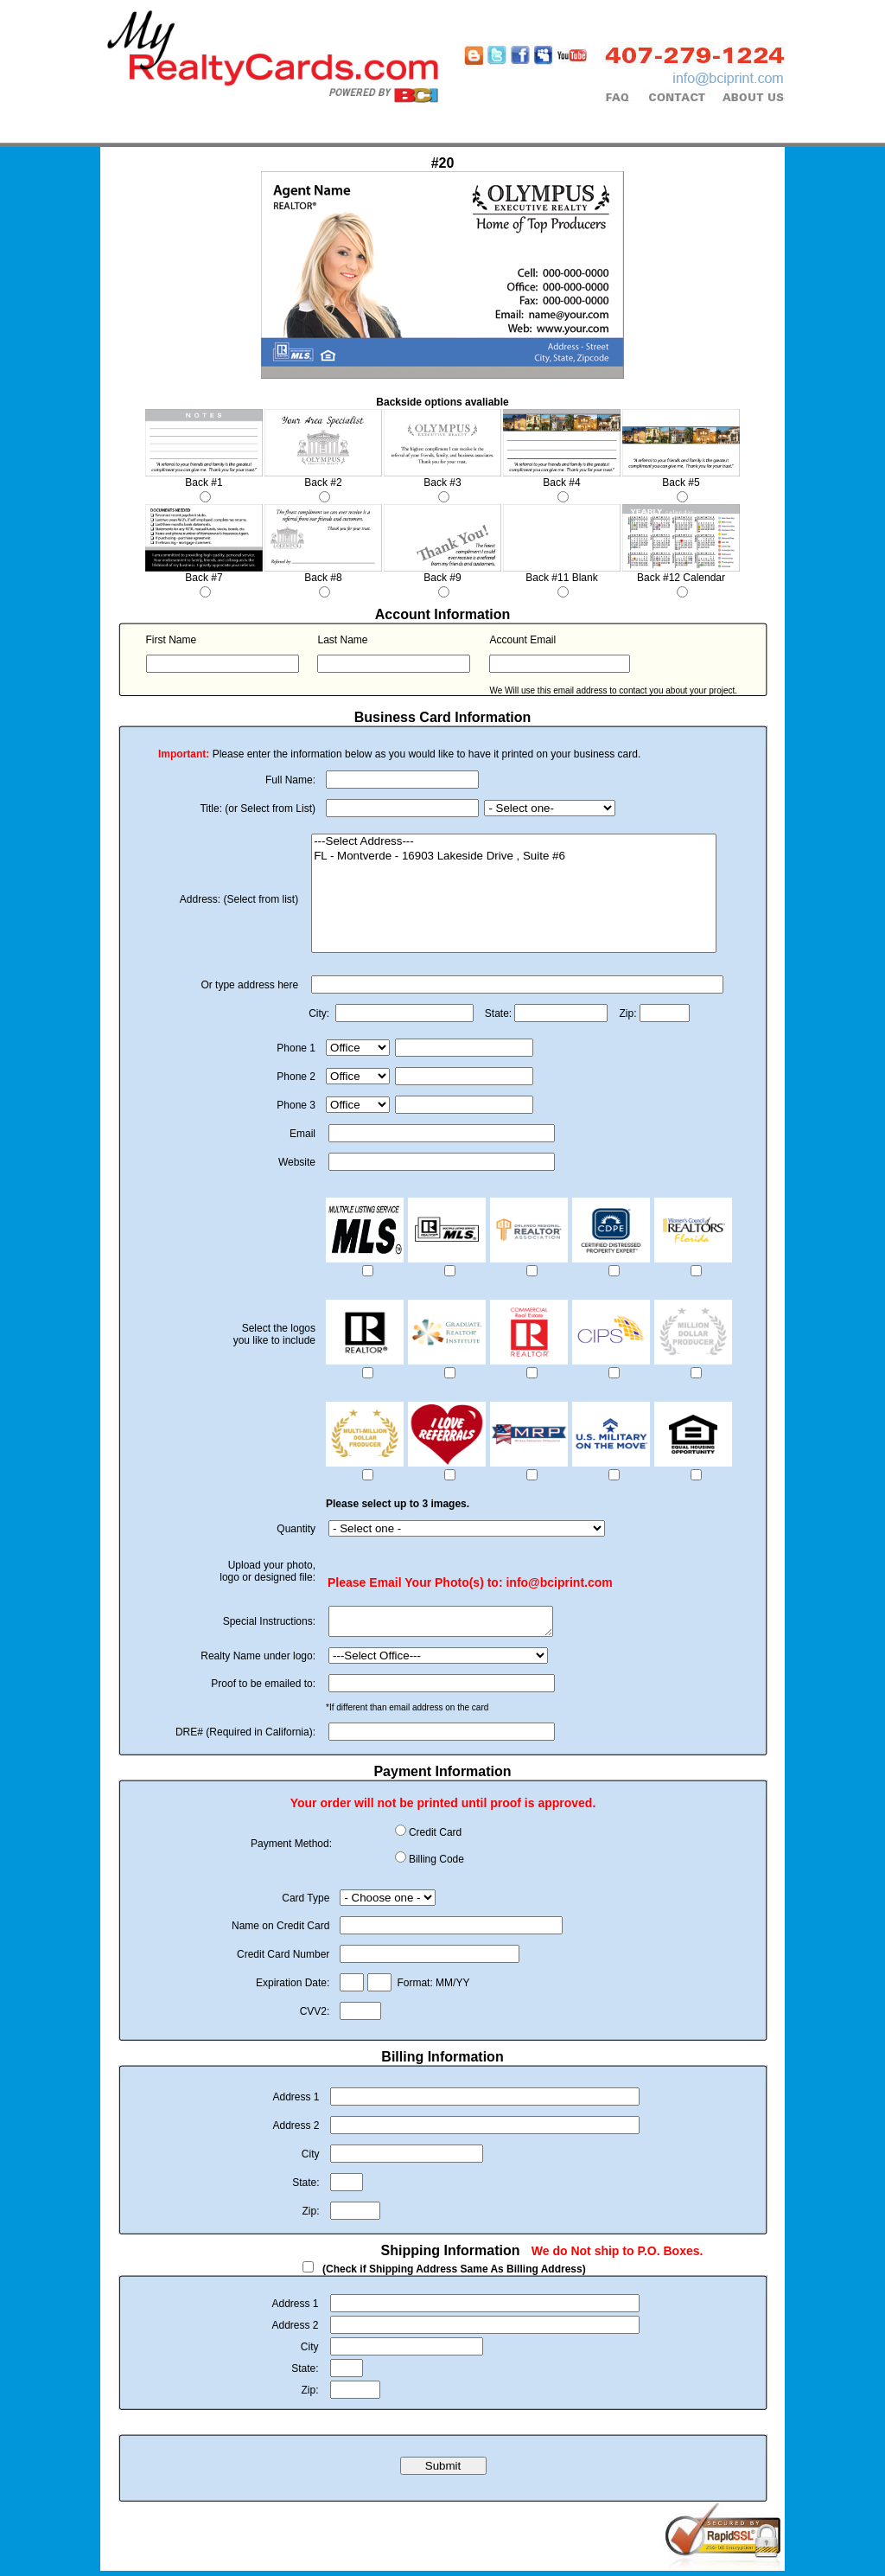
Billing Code (436, 1864)
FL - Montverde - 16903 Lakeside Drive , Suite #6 (514, 856)
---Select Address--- (514, 841)
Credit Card (435, 1837)
